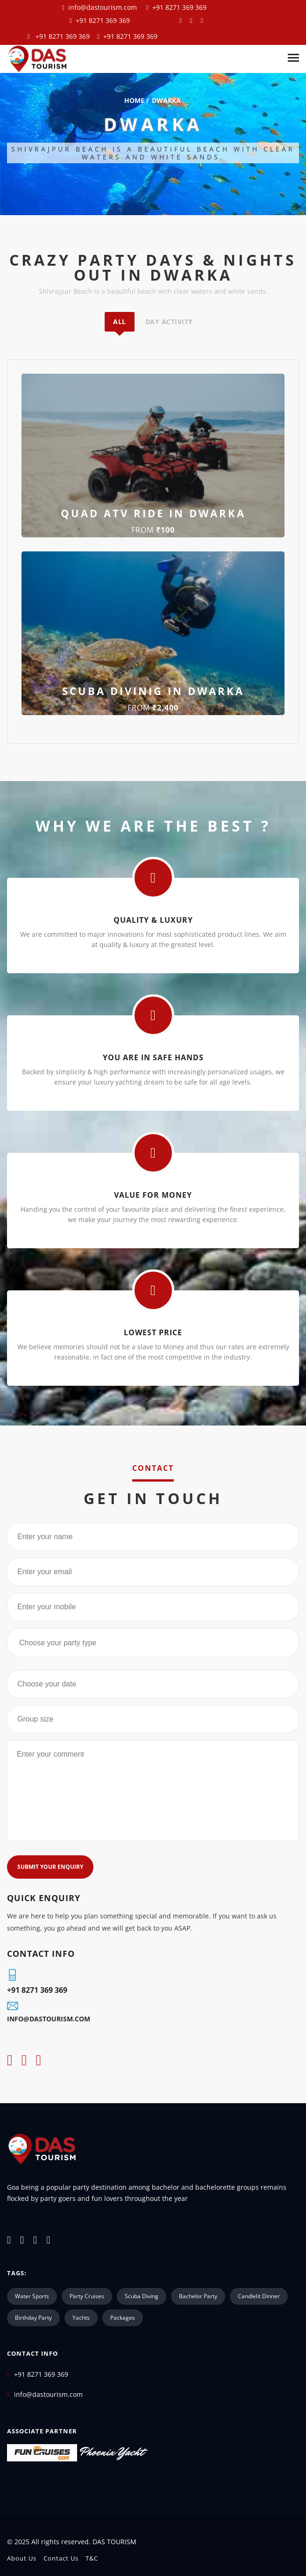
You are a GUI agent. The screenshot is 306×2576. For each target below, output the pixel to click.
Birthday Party (33, 2318)
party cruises (87, 2296)
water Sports (32, 2296)
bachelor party (198, 2296)
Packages (122, 2318)
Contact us (60, 2558)
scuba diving (141, 2296)
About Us (21, 2558)
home (134, 100)
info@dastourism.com (102, 7)
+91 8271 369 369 (177, 7)
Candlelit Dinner (259, 2296)
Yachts (81, 2318)
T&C (91, 2558)
